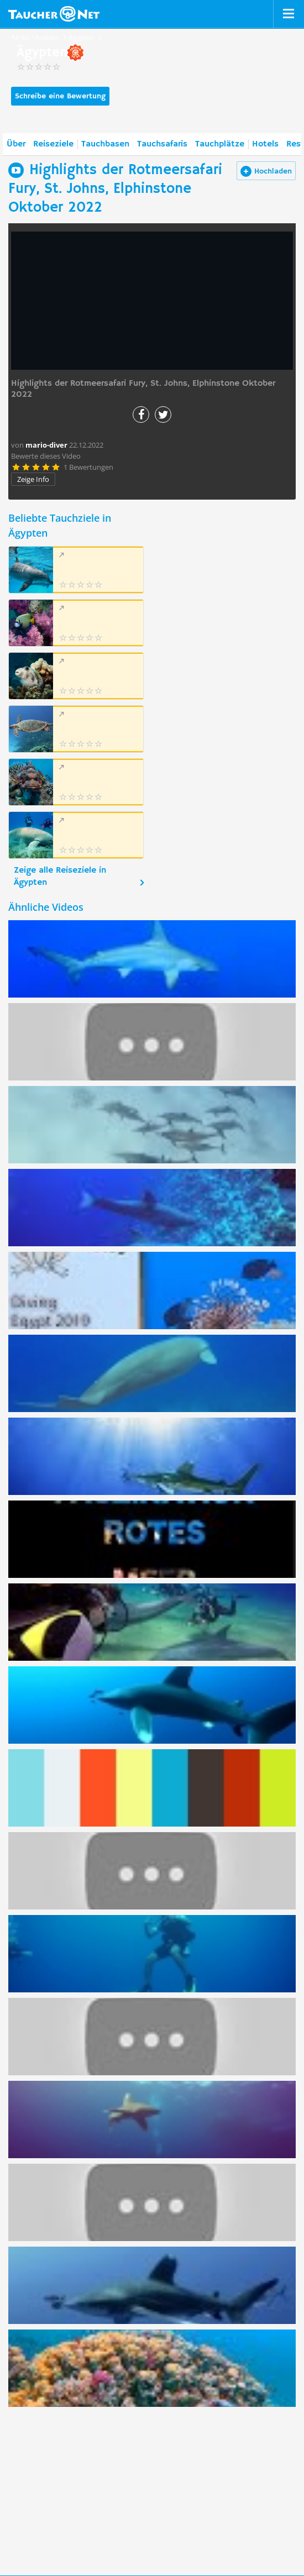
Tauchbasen (105, 144)
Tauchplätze (219, 144)
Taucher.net (53, 14)
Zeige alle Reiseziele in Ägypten (60, 876)
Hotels (265, 144)
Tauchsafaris (162, 144)
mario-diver (46, 445)
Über (16, 144)
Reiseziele (53, 144)
